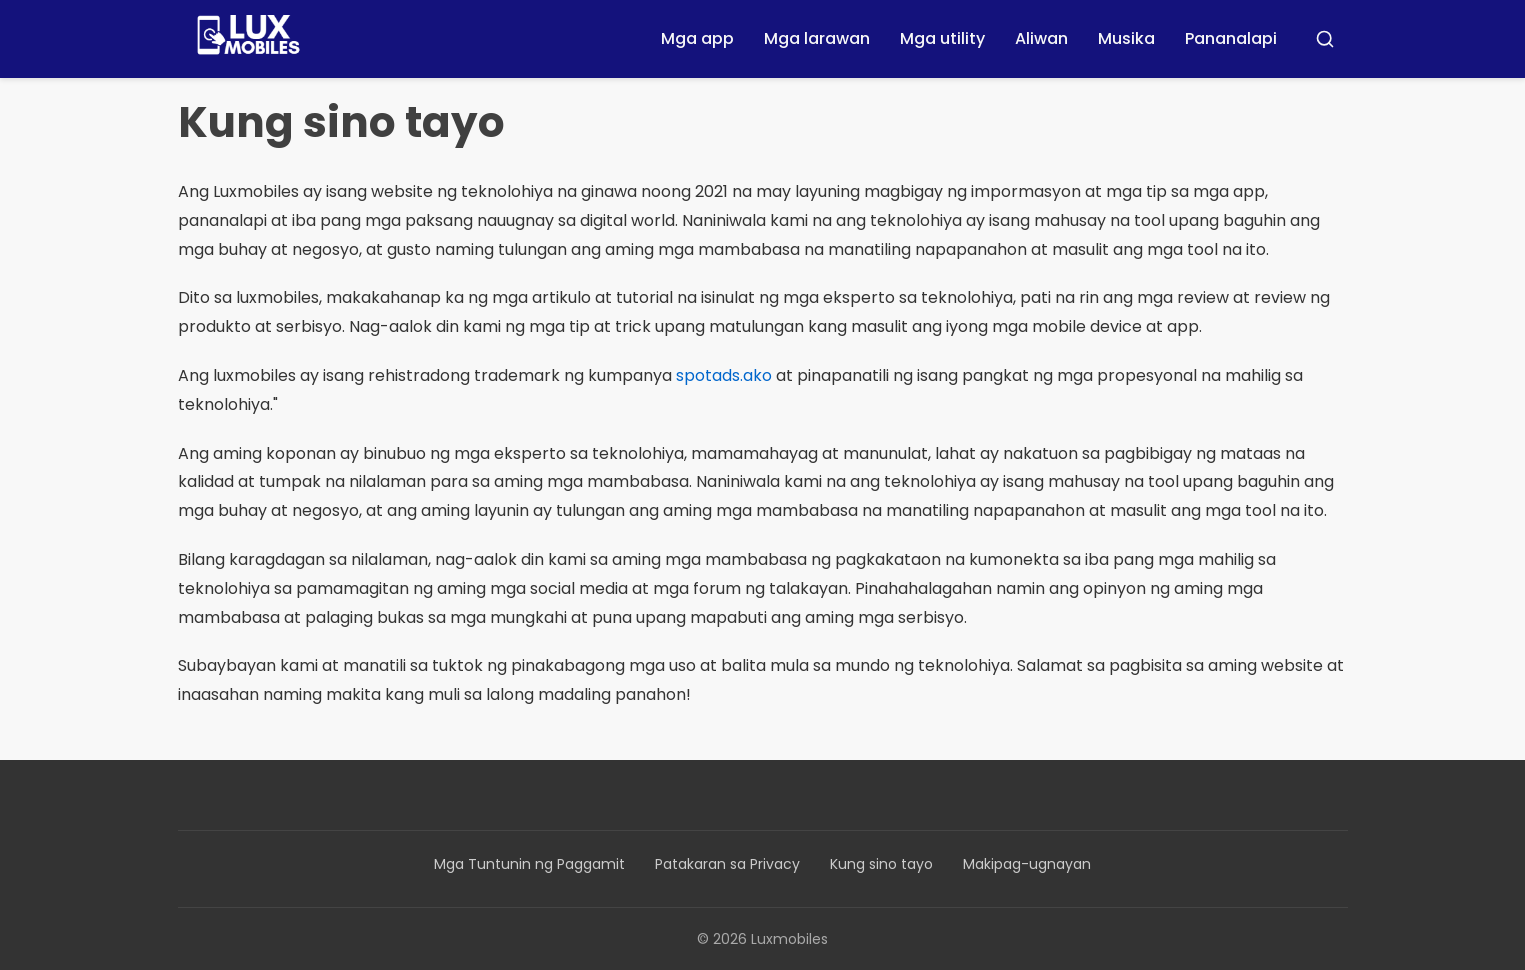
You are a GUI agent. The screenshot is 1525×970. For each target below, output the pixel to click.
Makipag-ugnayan (1027, 864)
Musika (1126, 38)
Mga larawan (817, 38)
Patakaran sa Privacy (727, 864)
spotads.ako (724, 375)
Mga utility (942, 38)
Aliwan (1041, 38)
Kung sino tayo (881, 864)
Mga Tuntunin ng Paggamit (529, 864)
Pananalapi (1231, 38)
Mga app (697, 38)
